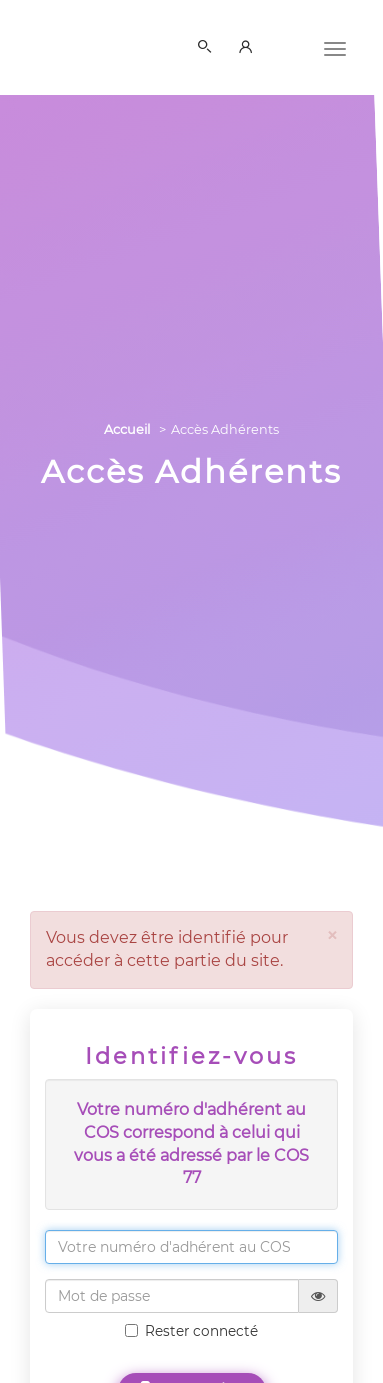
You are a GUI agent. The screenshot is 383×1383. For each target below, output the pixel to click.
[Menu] (335, 47)
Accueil (127, 429)
